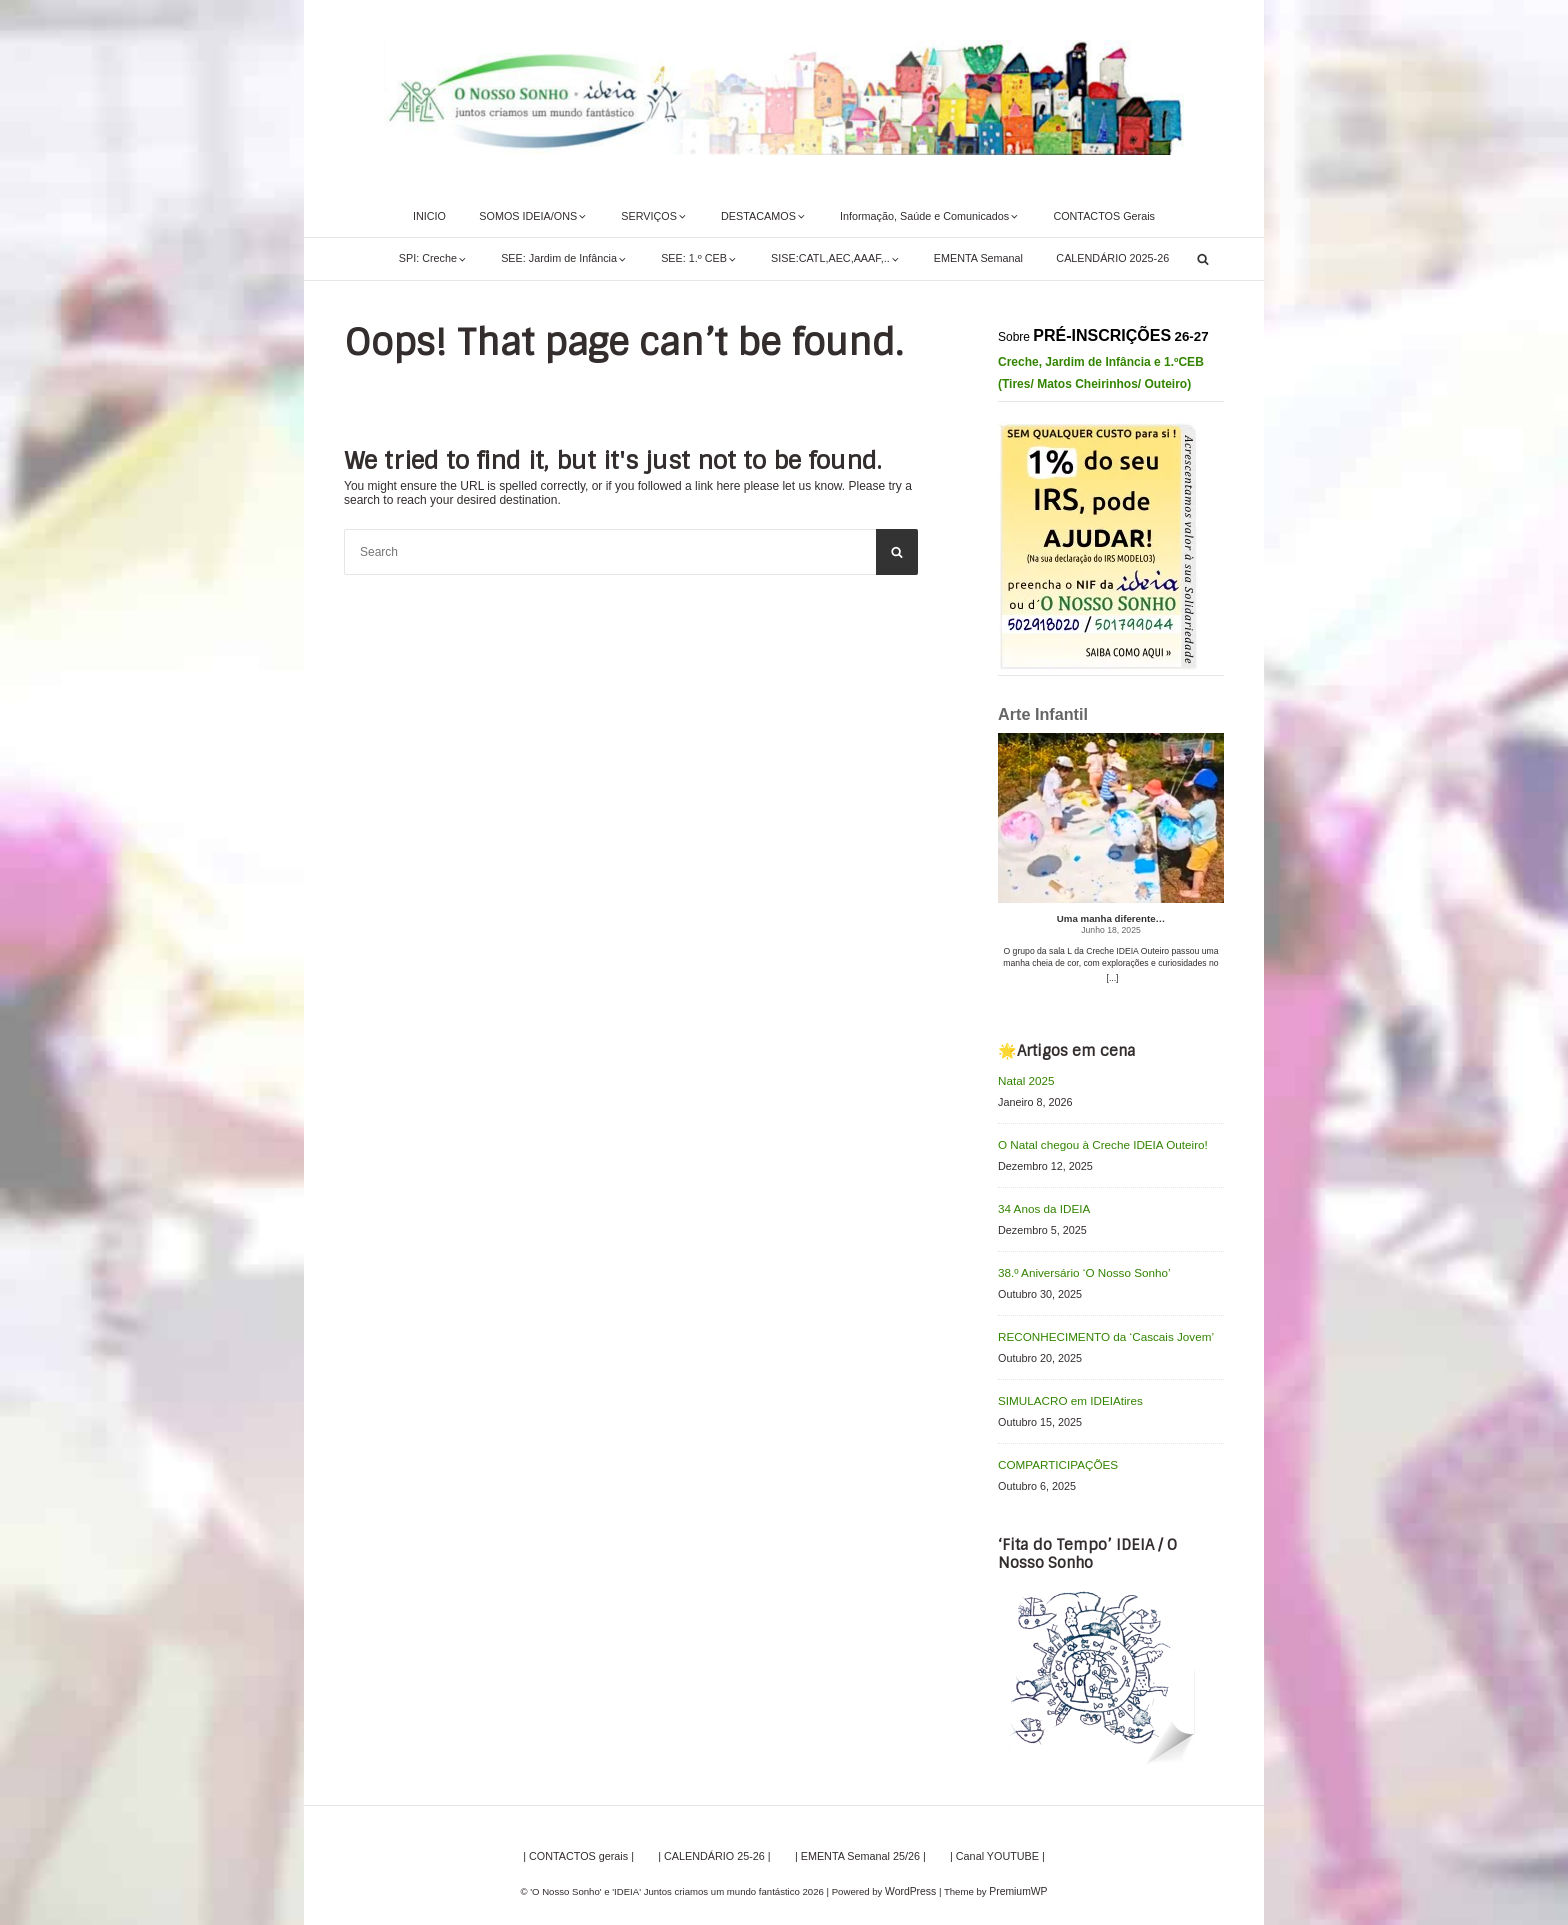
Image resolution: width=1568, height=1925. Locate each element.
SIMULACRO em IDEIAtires (1065, 1392)
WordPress (912, 1879)
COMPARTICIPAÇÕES (1053, 1454)
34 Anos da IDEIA (1040, 1205)
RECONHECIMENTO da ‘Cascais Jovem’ (1098, 1330)
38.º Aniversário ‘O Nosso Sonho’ (1077, 1267)
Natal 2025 (1024, 1080)
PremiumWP (1017, 1879)
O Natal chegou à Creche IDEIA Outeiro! (1095, 1143)
